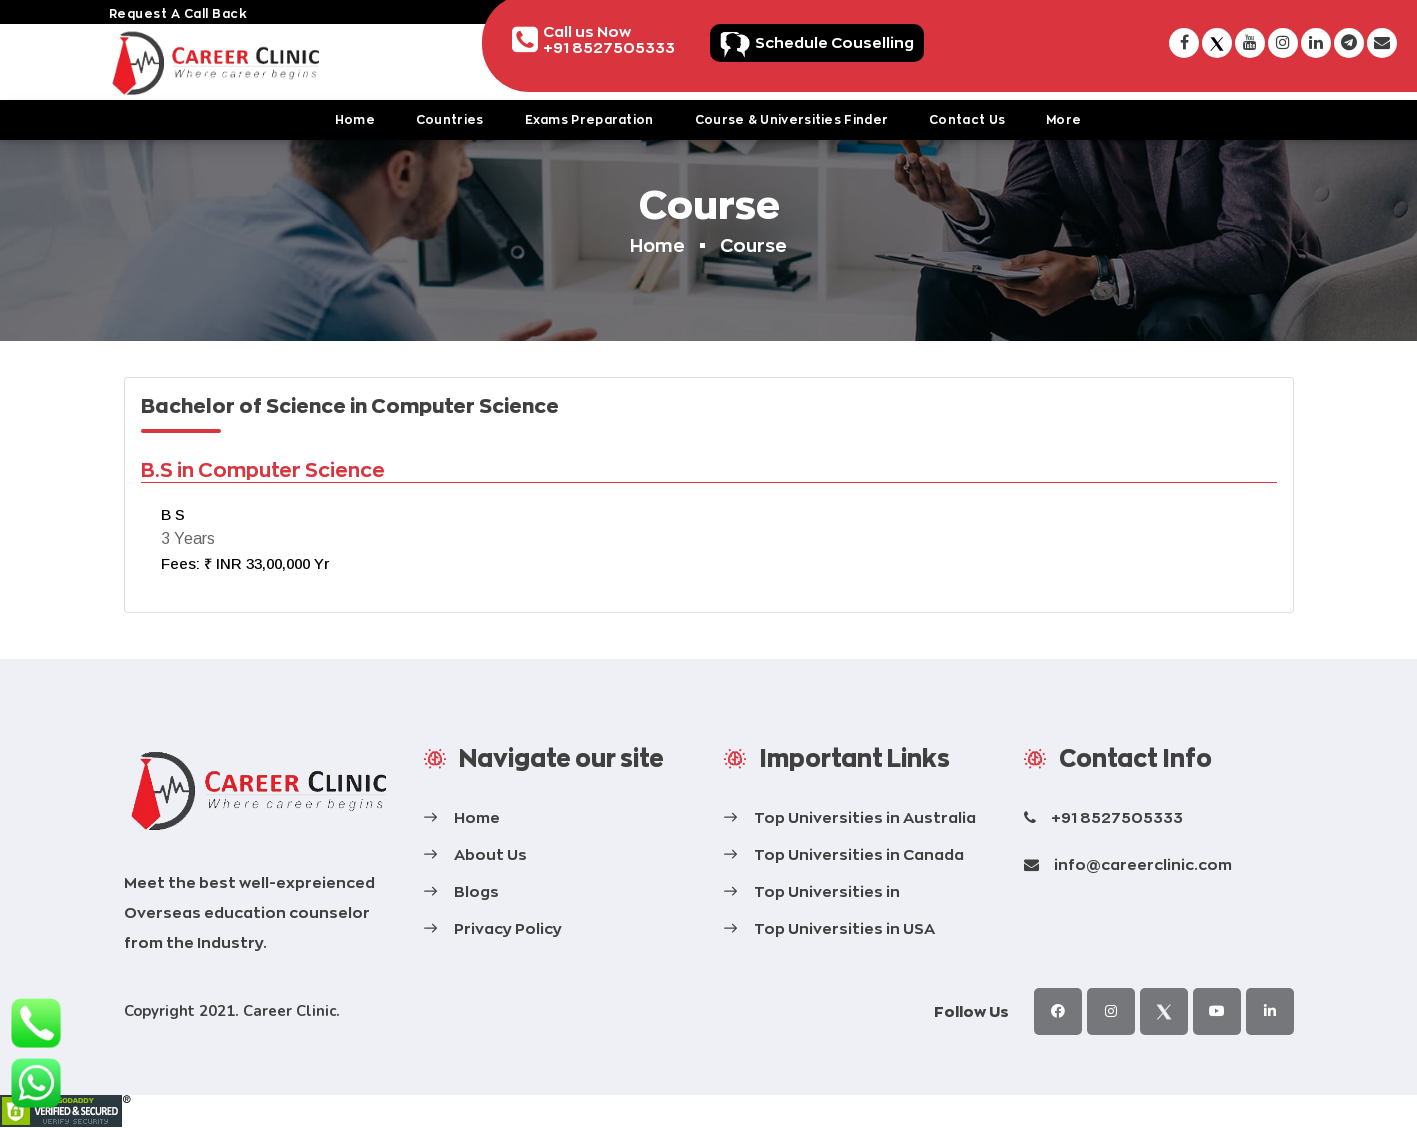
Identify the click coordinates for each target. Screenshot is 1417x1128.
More (1063, 119)
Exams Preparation (589, 119)
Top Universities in (827, 891)
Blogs (476, 891)
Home (355, 119)
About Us (490, 854)
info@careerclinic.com (1143, 864)
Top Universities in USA (844, 928)
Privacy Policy (508, 928)
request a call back (178, 13)
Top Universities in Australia (865, 817)
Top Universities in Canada (859, 854)
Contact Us (967, 119)
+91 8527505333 (1117, 817)
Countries (450, 119)
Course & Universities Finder (791, 119)
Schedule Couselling (834, 42)
